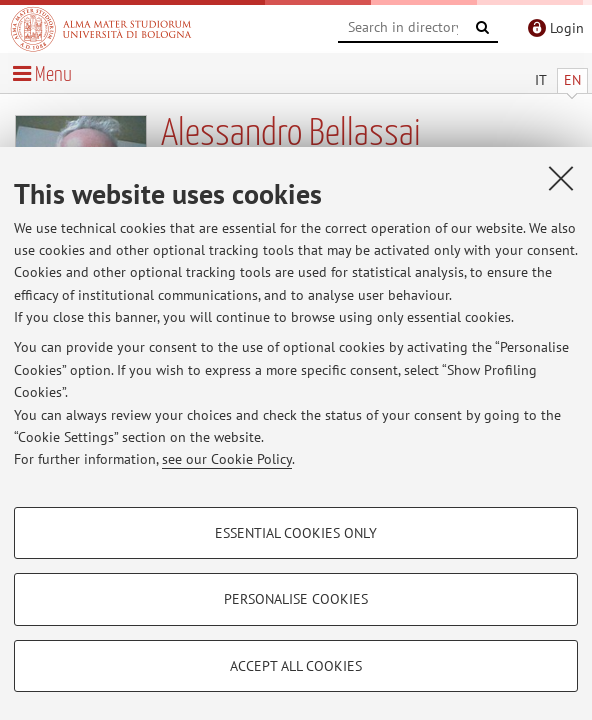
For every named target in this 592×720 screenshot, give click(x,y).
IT (541, 80)
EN (572, 80)
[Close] (561, 178)
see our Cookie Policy (227, 459)
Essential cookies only (296, 533)
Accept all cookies (296, 666)
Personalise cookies (296, 599)
